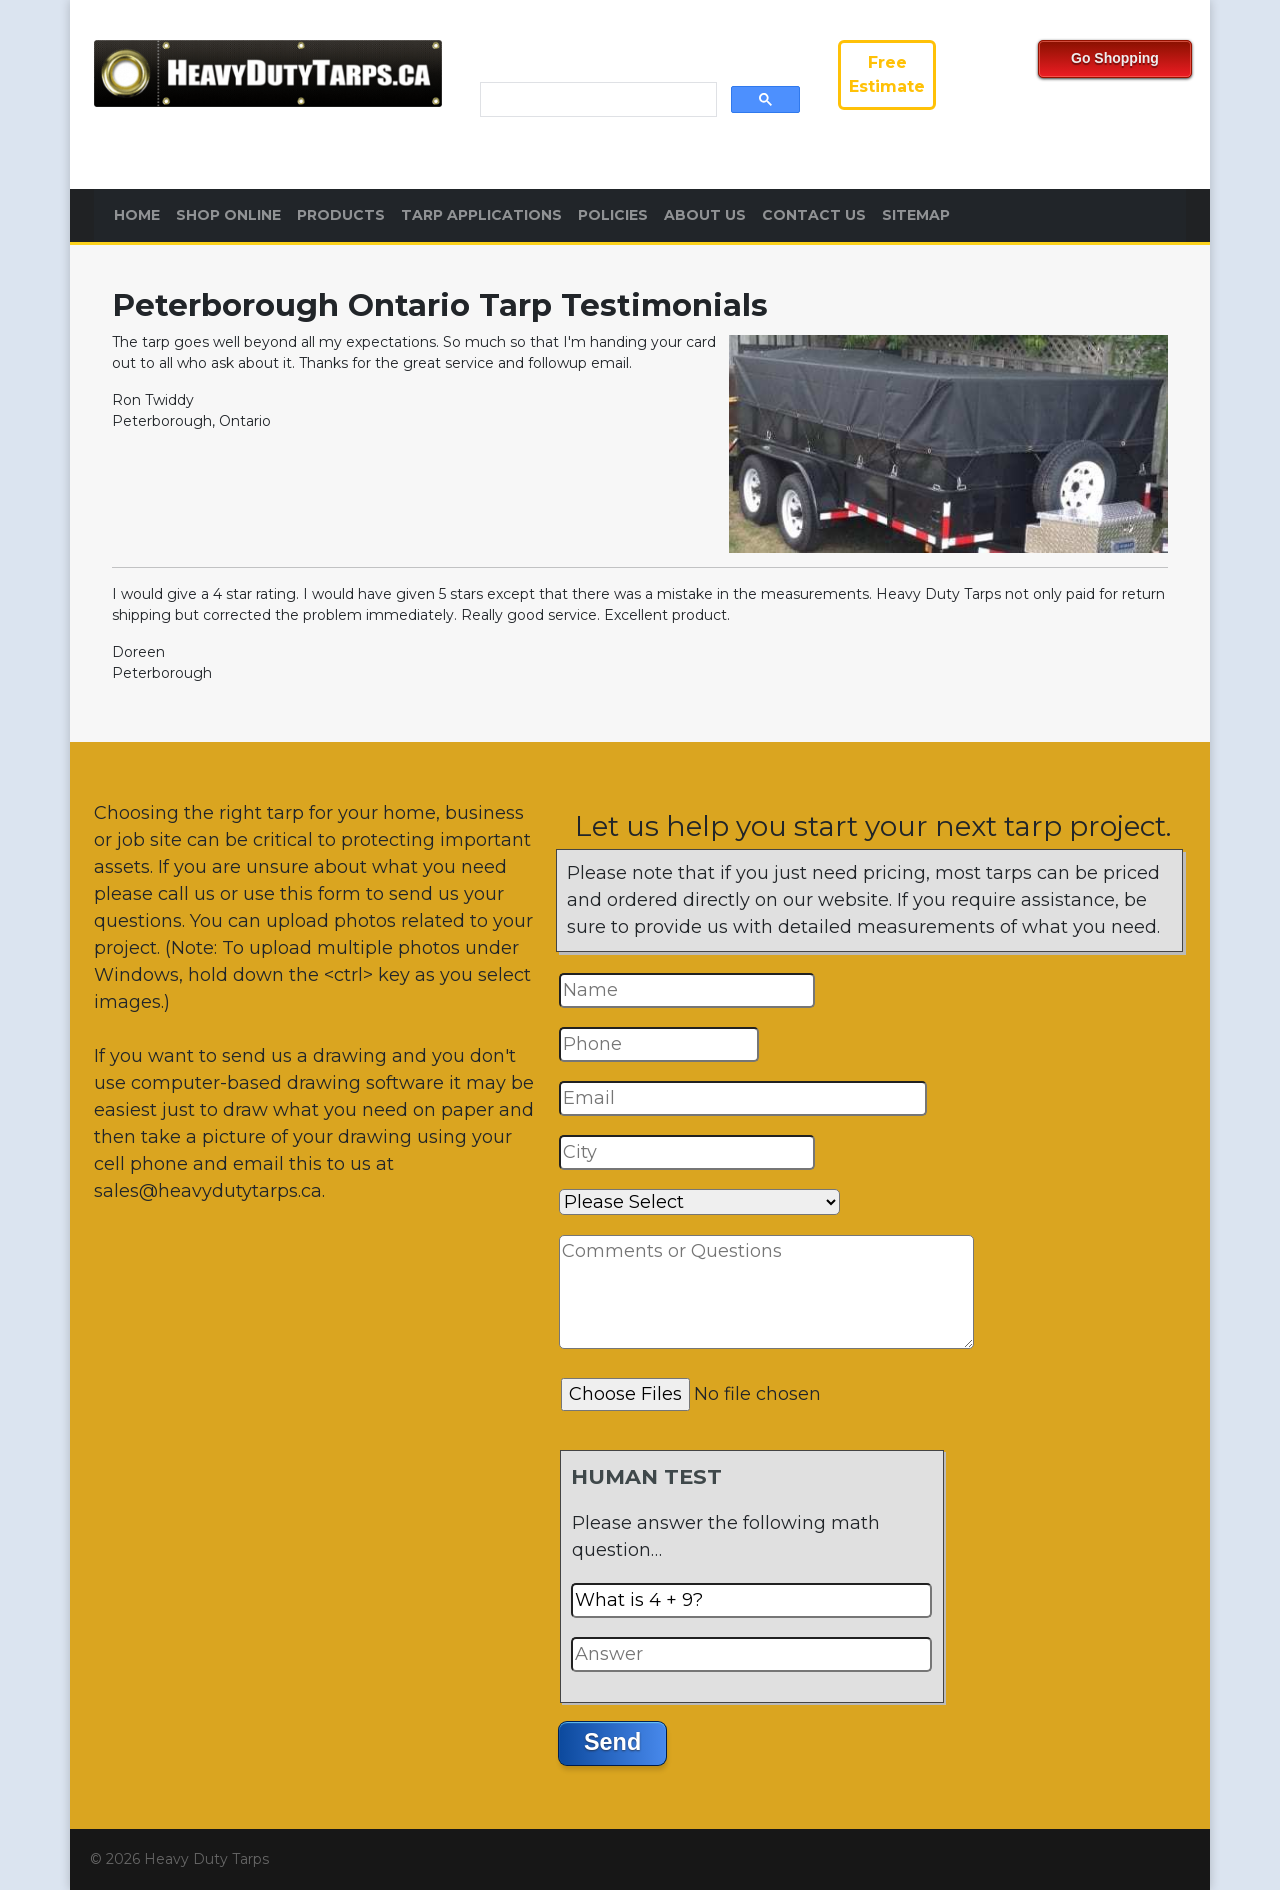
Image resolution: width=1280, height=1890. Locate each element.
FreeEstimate (887, 74)
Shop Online (228, 215)
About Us (705, 215)
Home (137, 215)
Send (612, 1742)
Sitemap (916, 215)
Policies (613, 215)
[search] (596, 100)
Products (341, 215)
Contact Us (814, 215)
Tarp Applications (481, 215)
